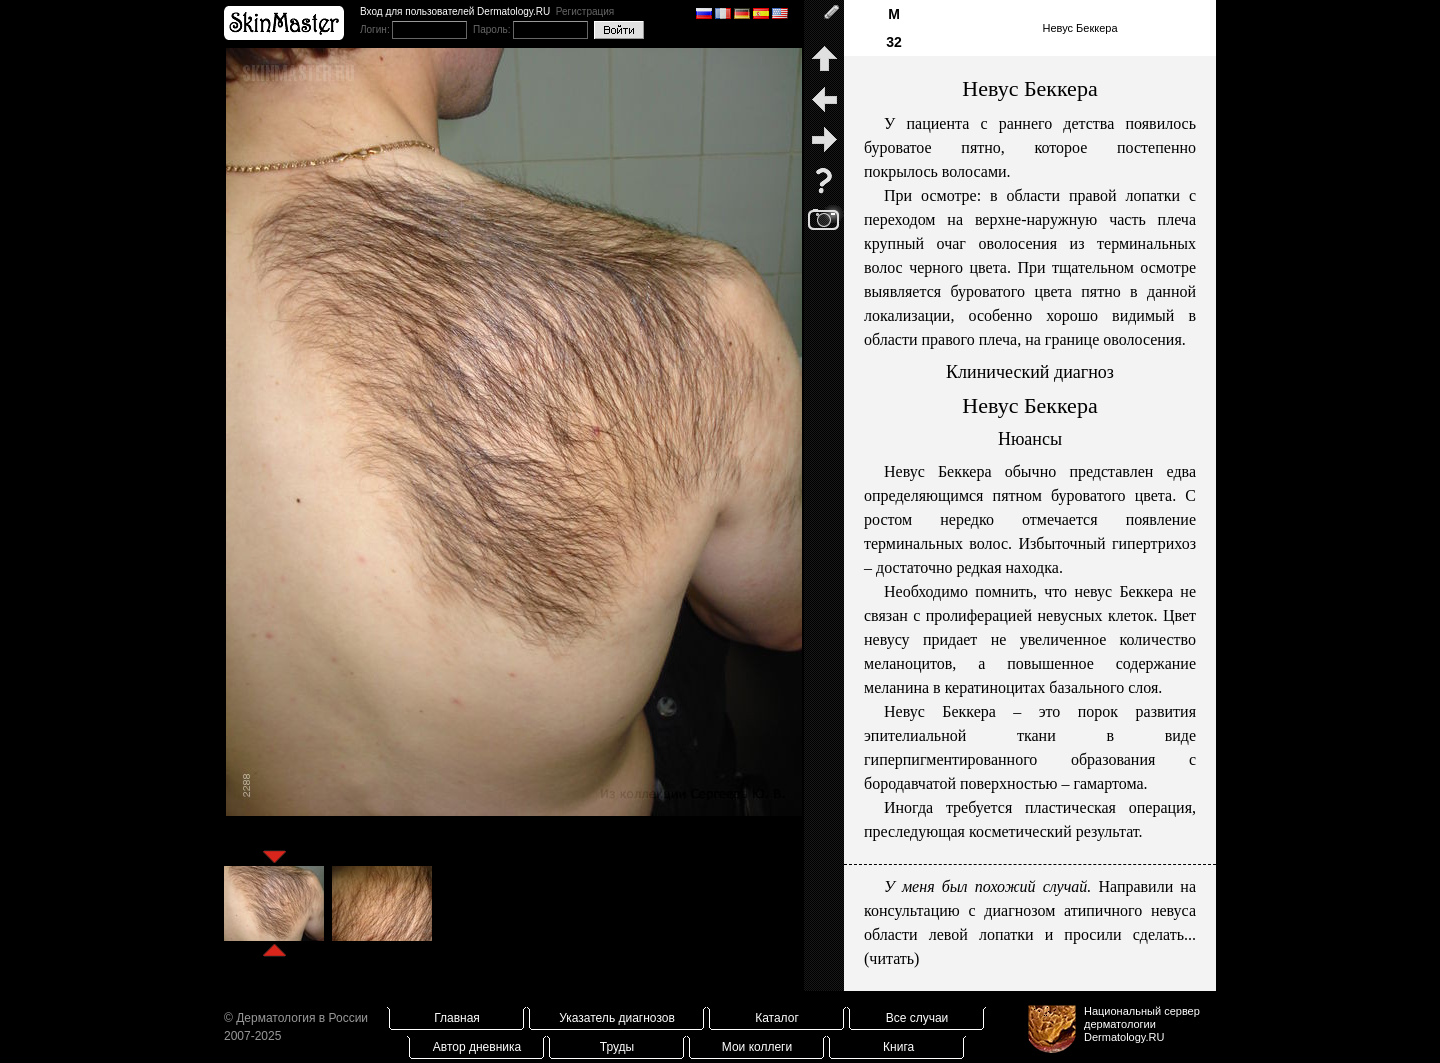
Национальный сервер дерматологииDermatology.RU (1142, 1024)
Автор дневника (477, 1047)
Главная (457, 1018)
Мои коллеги (757, 1047)
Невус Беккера (1079, 28)
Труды (617, 1047)
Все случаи (917, 1018)
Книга (898, 1047)
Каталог (777, 1018)
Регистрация (585, 11)
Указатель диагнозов (617, 1018)
